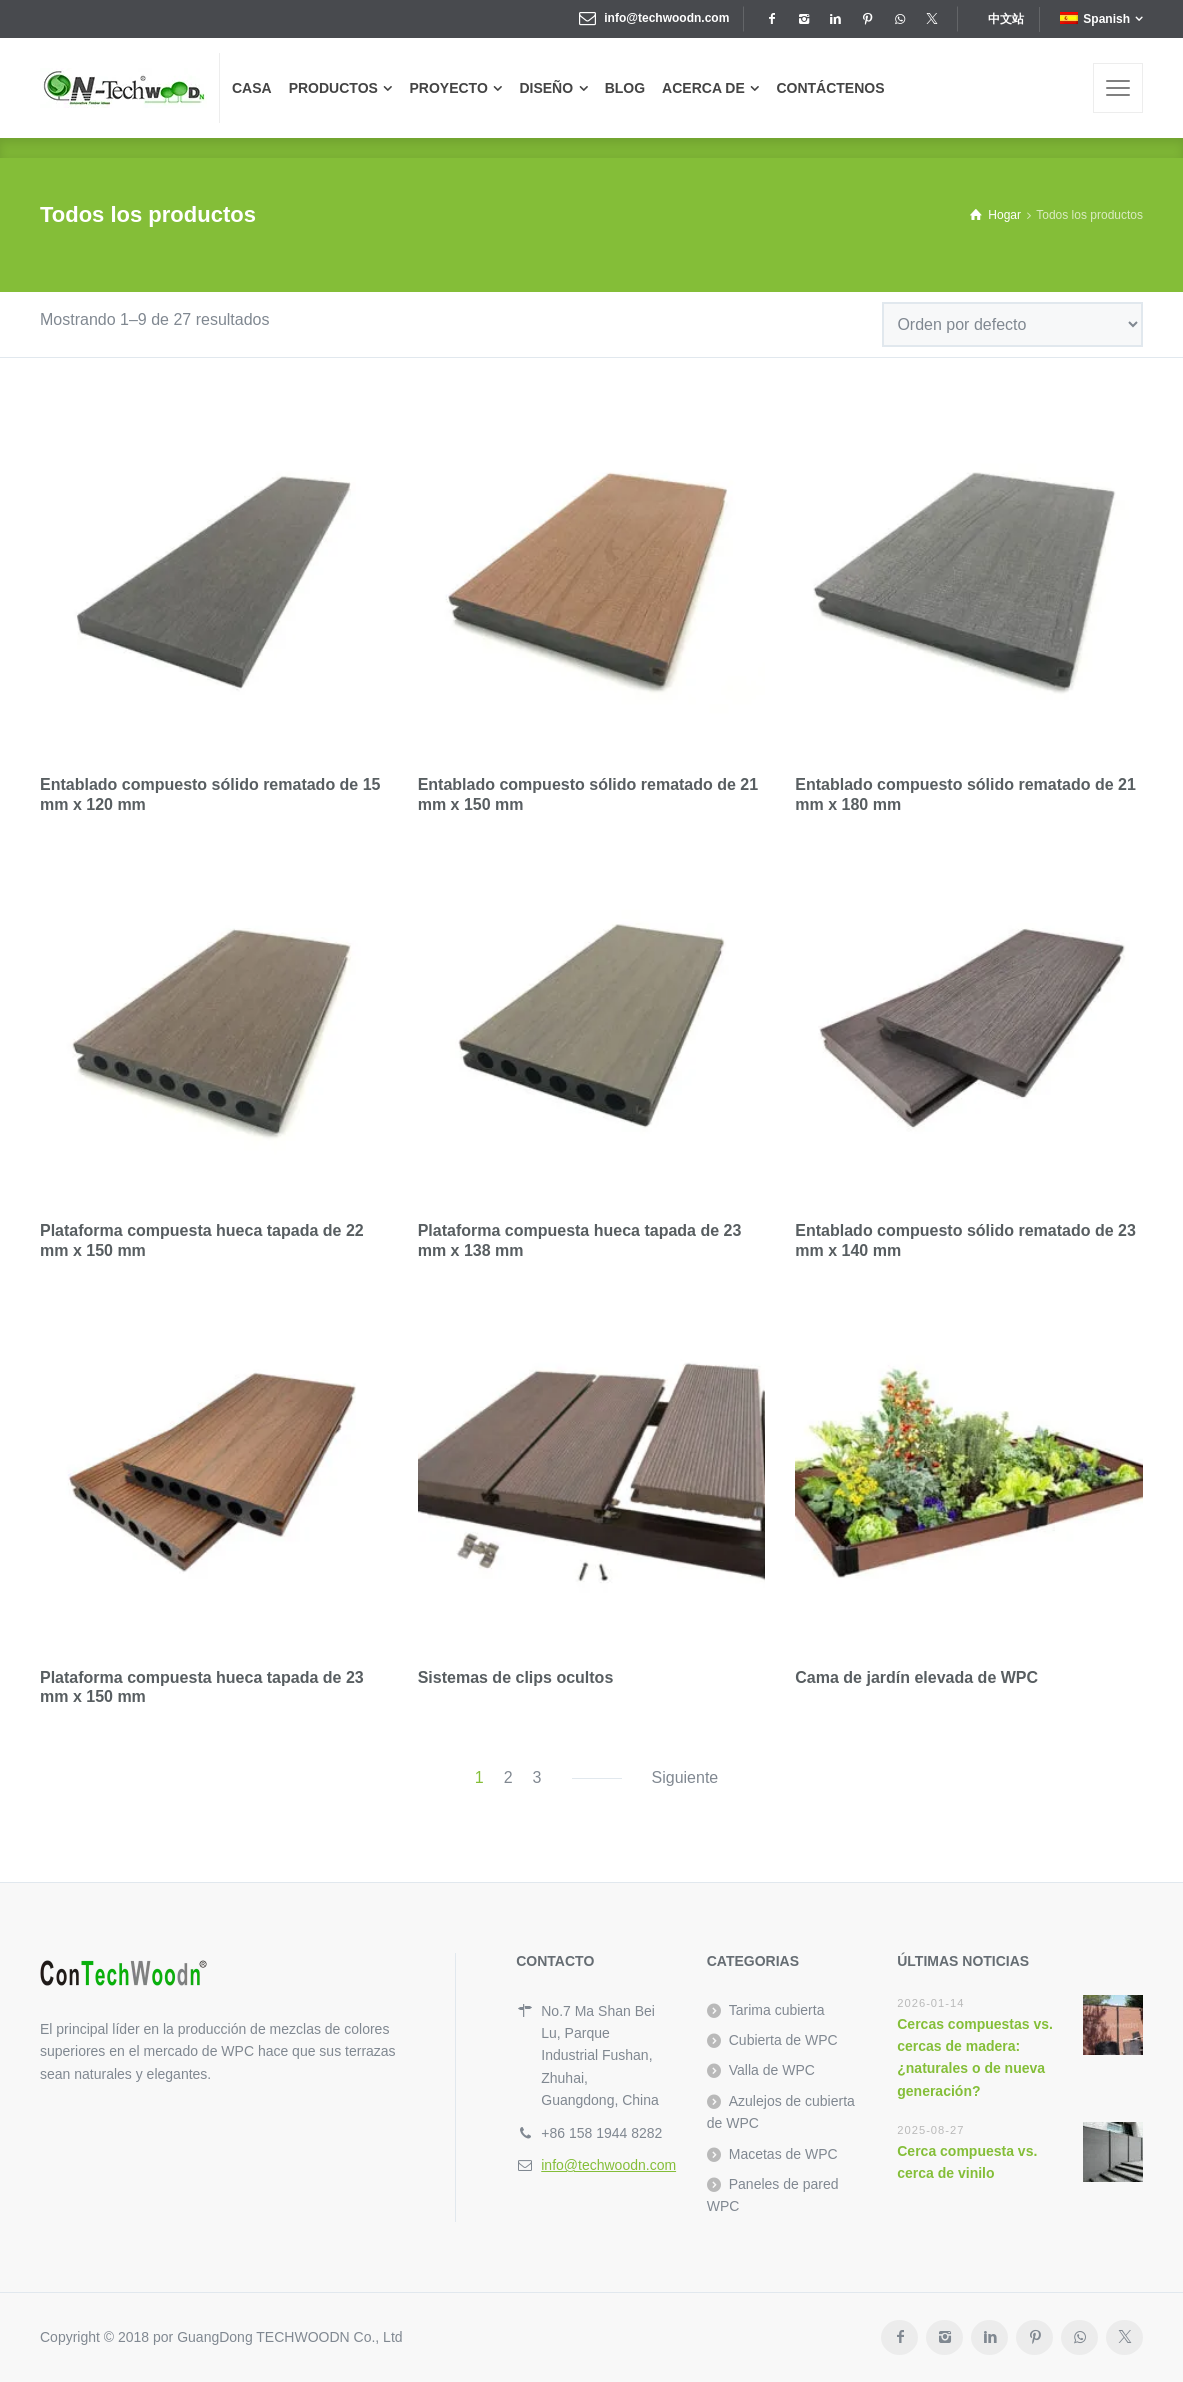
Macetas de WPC (783, 2154)
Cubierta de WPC (783, 2040)
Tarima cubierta (777, 2010)
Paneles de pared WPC (773, 2195)
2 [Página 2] (508, 1777)
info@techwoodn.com (666, 18)
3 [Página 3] (537, 1777)
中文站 (1006, 19)
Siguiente (685, 1777)
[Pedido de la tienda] (1012, 324)
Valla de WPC (772, 2070)
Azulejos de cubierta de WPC (781, 2112)
